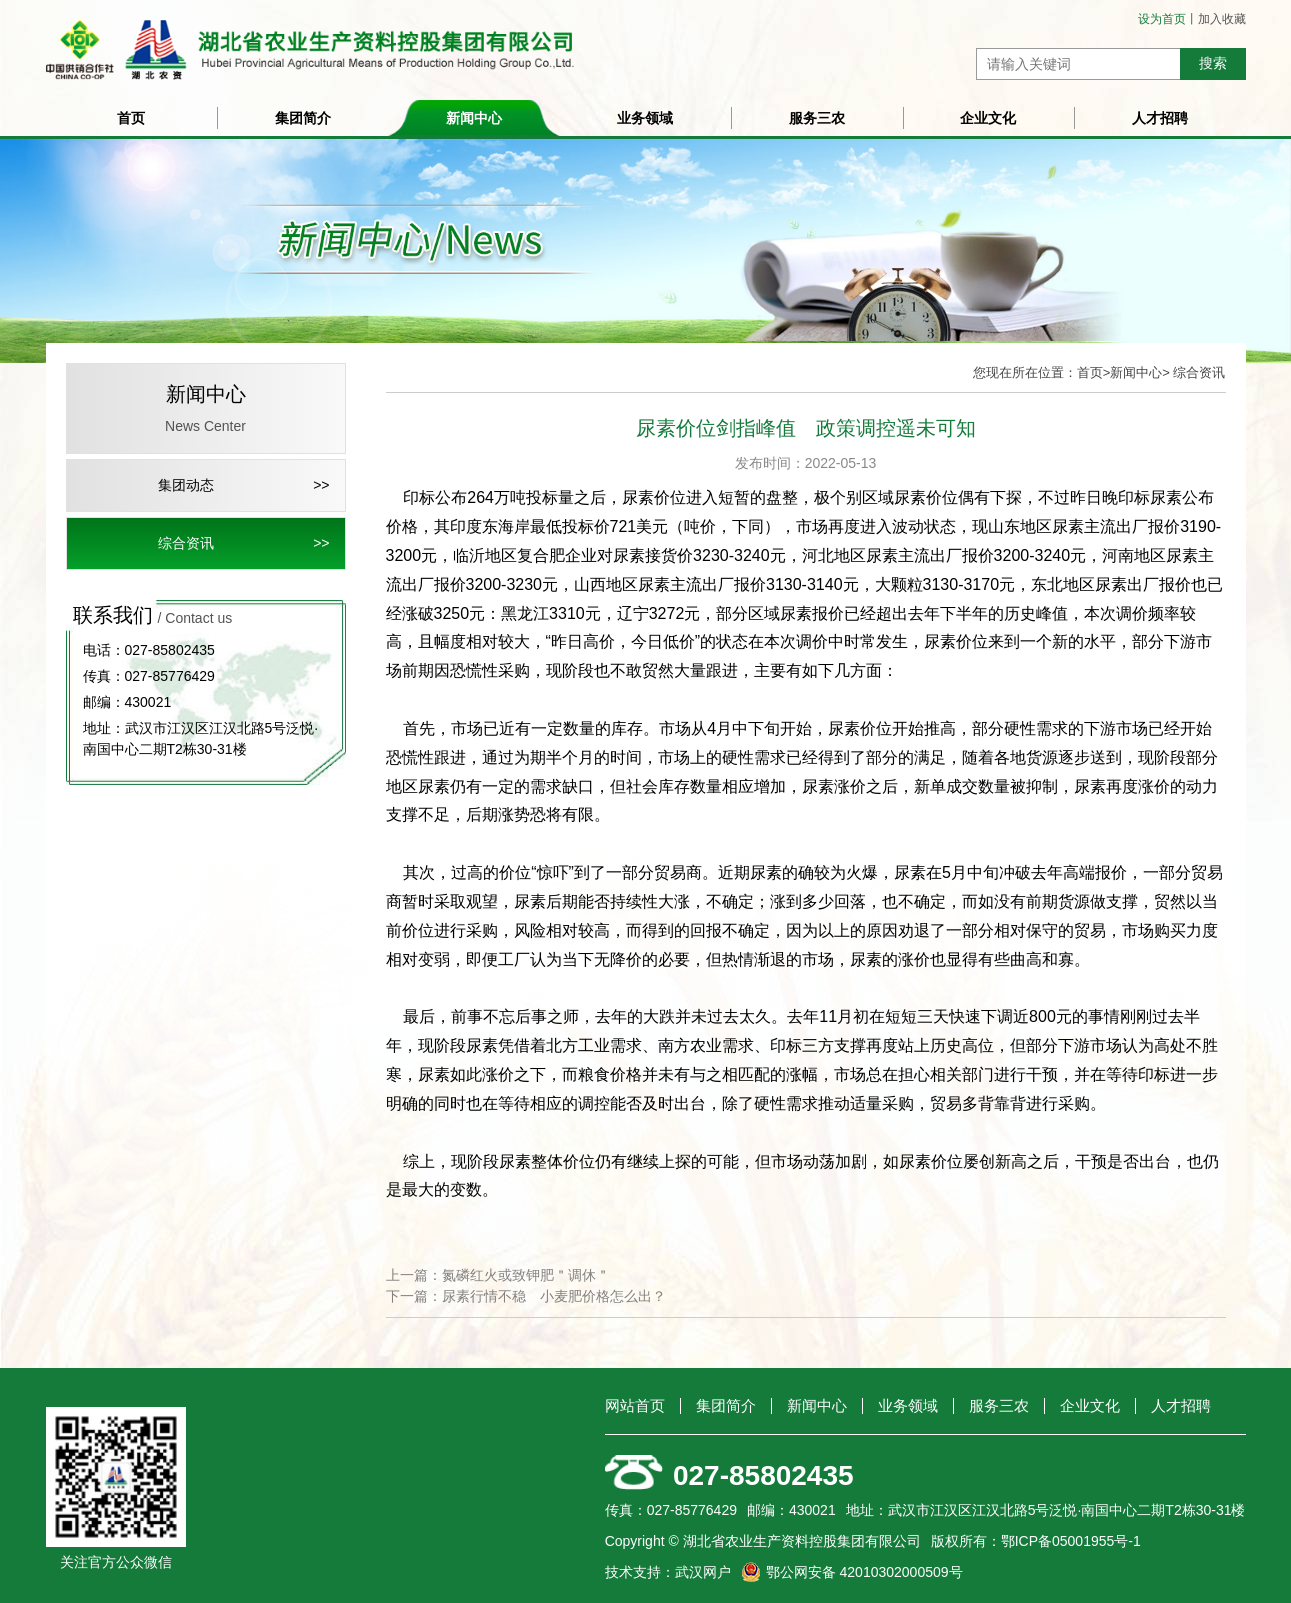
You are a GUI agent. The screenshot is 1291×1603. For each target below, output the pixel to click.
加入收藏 (1222, 19)
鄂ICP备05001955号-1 (1071, 1541)
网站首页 (635, 1405)
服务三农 (817, 118)
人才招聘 (1160, 118)
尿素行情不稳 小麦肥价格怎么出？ (554, 1296)
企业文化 (988, 118)
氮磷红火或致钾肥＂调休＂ (526, 1275)
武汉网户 (703, 1572)
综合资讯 (186, 543)
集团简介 (303, 118)
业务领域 (645, 118)
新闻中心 (474, 118)
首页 (131, 118)
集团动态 (186, 485)
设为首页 (1162, 19)
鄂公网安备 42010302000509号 (864, 1572)
